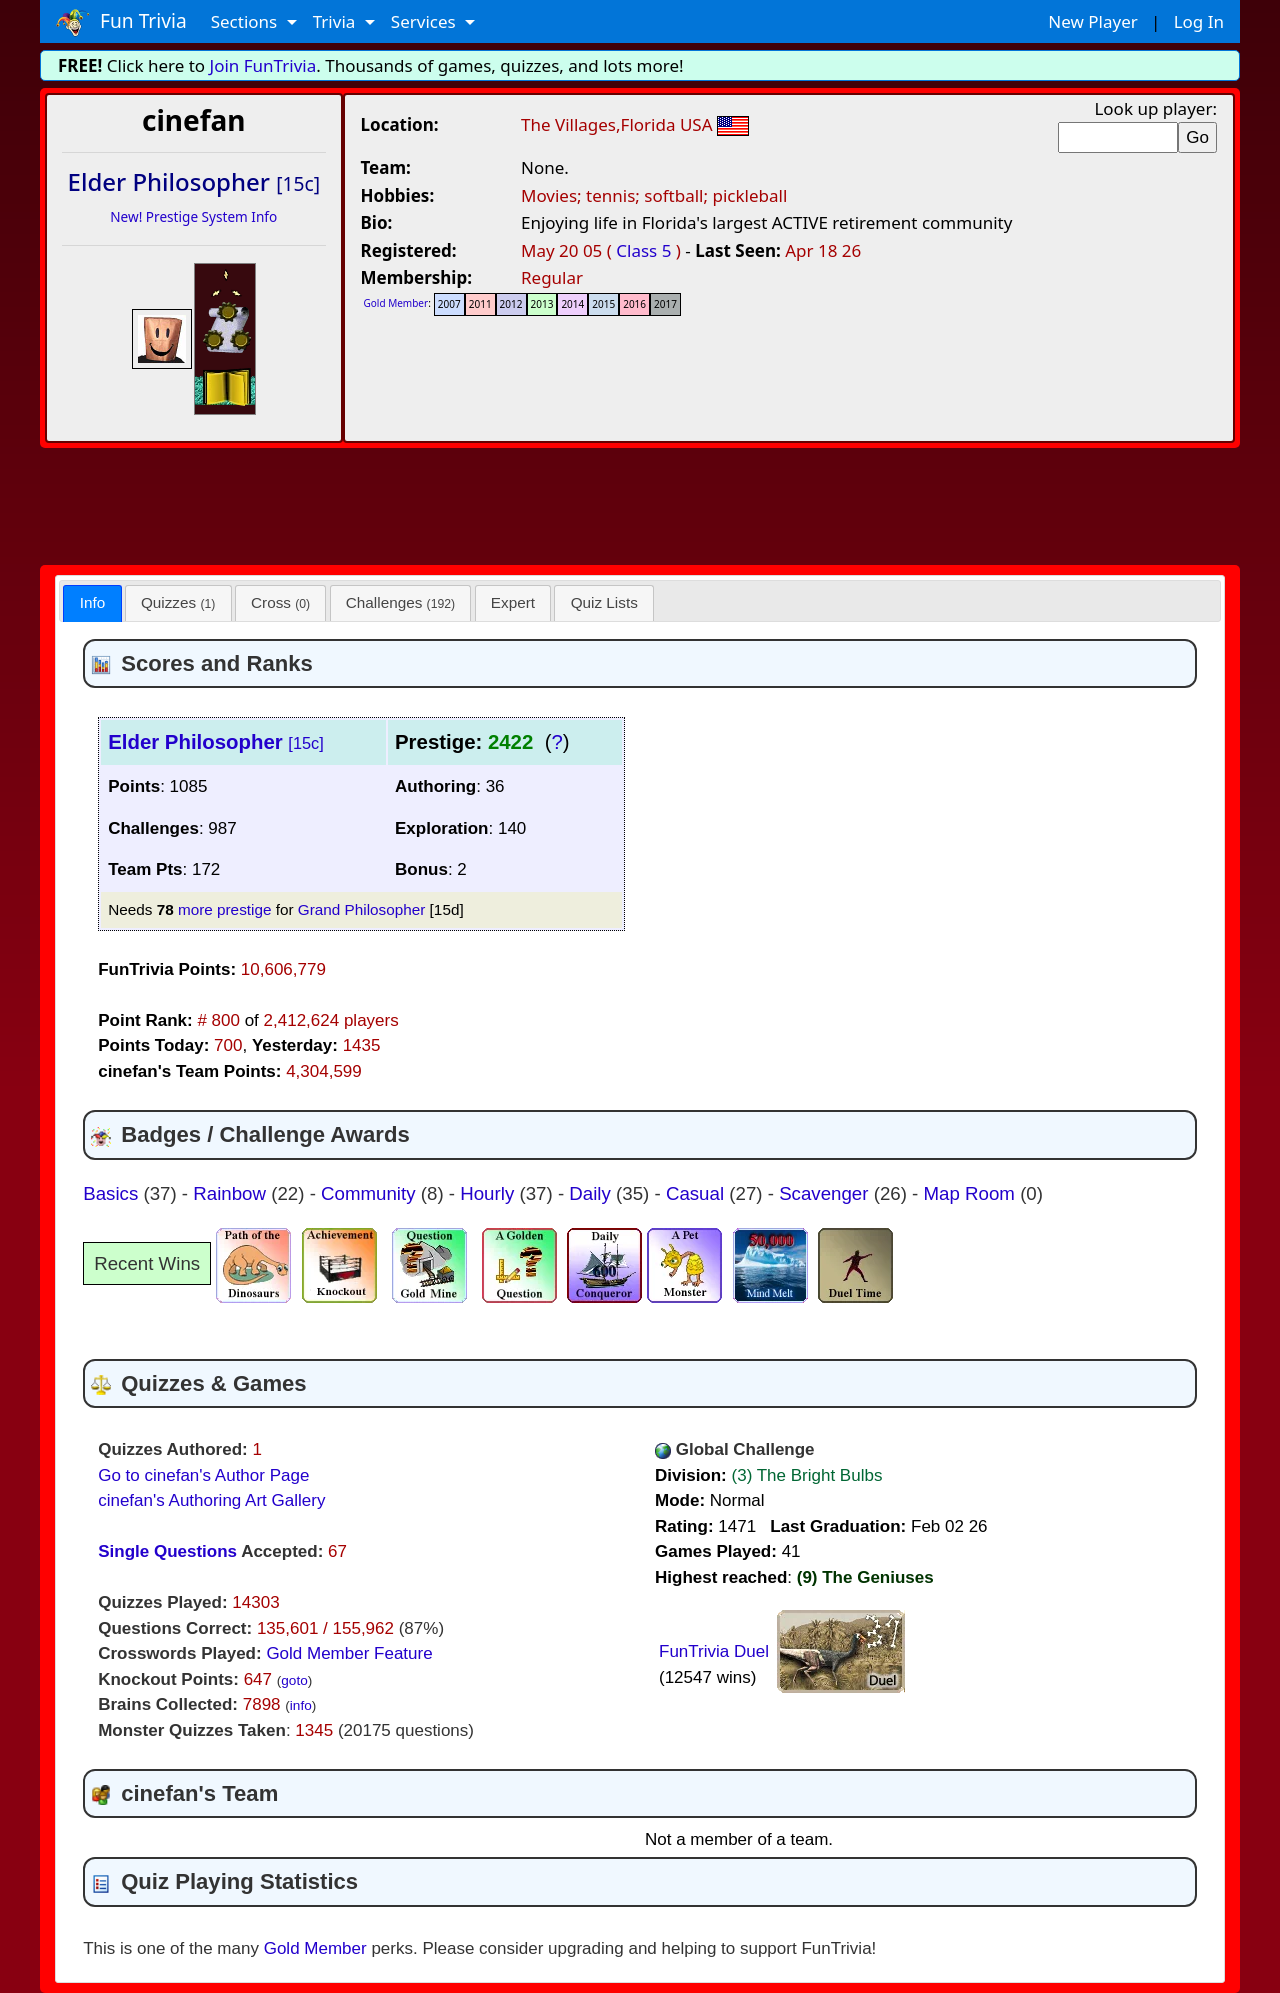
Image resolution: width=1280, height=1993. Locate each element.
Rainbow (232, 1193)
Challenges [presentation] (400, 602)
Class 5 (643, 250)
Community (371, 1193)
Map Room (972, 1193)
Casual (697, 1193)
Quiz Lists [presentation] (604, 602)
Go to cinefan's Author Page (203, 1475)
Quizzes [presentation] (178, 602)
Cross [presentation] (280, 602)
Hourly (489, 1193)
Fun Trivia (121, 22)
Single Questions (167, 1551)
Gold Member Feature (349, 1653)
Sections (246, 21)
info (301, 1705)
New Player (1092, 21)
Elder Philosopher (216, 742)
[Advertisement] (640, 503)
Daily (592, 1193)
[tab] (92, 603)
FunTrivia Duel (714, 1651)
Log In (1199, 21)
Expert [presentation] (513, 602)
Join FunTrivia (263, 65)
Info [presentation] (93, 602)
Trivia (336, 21)
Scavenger (826, 1193)
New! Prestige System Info (193, 216)
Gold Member (396, 303)
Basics (113, 1193)
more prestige (225, 909)
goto (294, 1680)
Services (425, 21)
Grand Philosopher (362, 909)
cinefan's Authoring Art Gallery (211, 1500)
